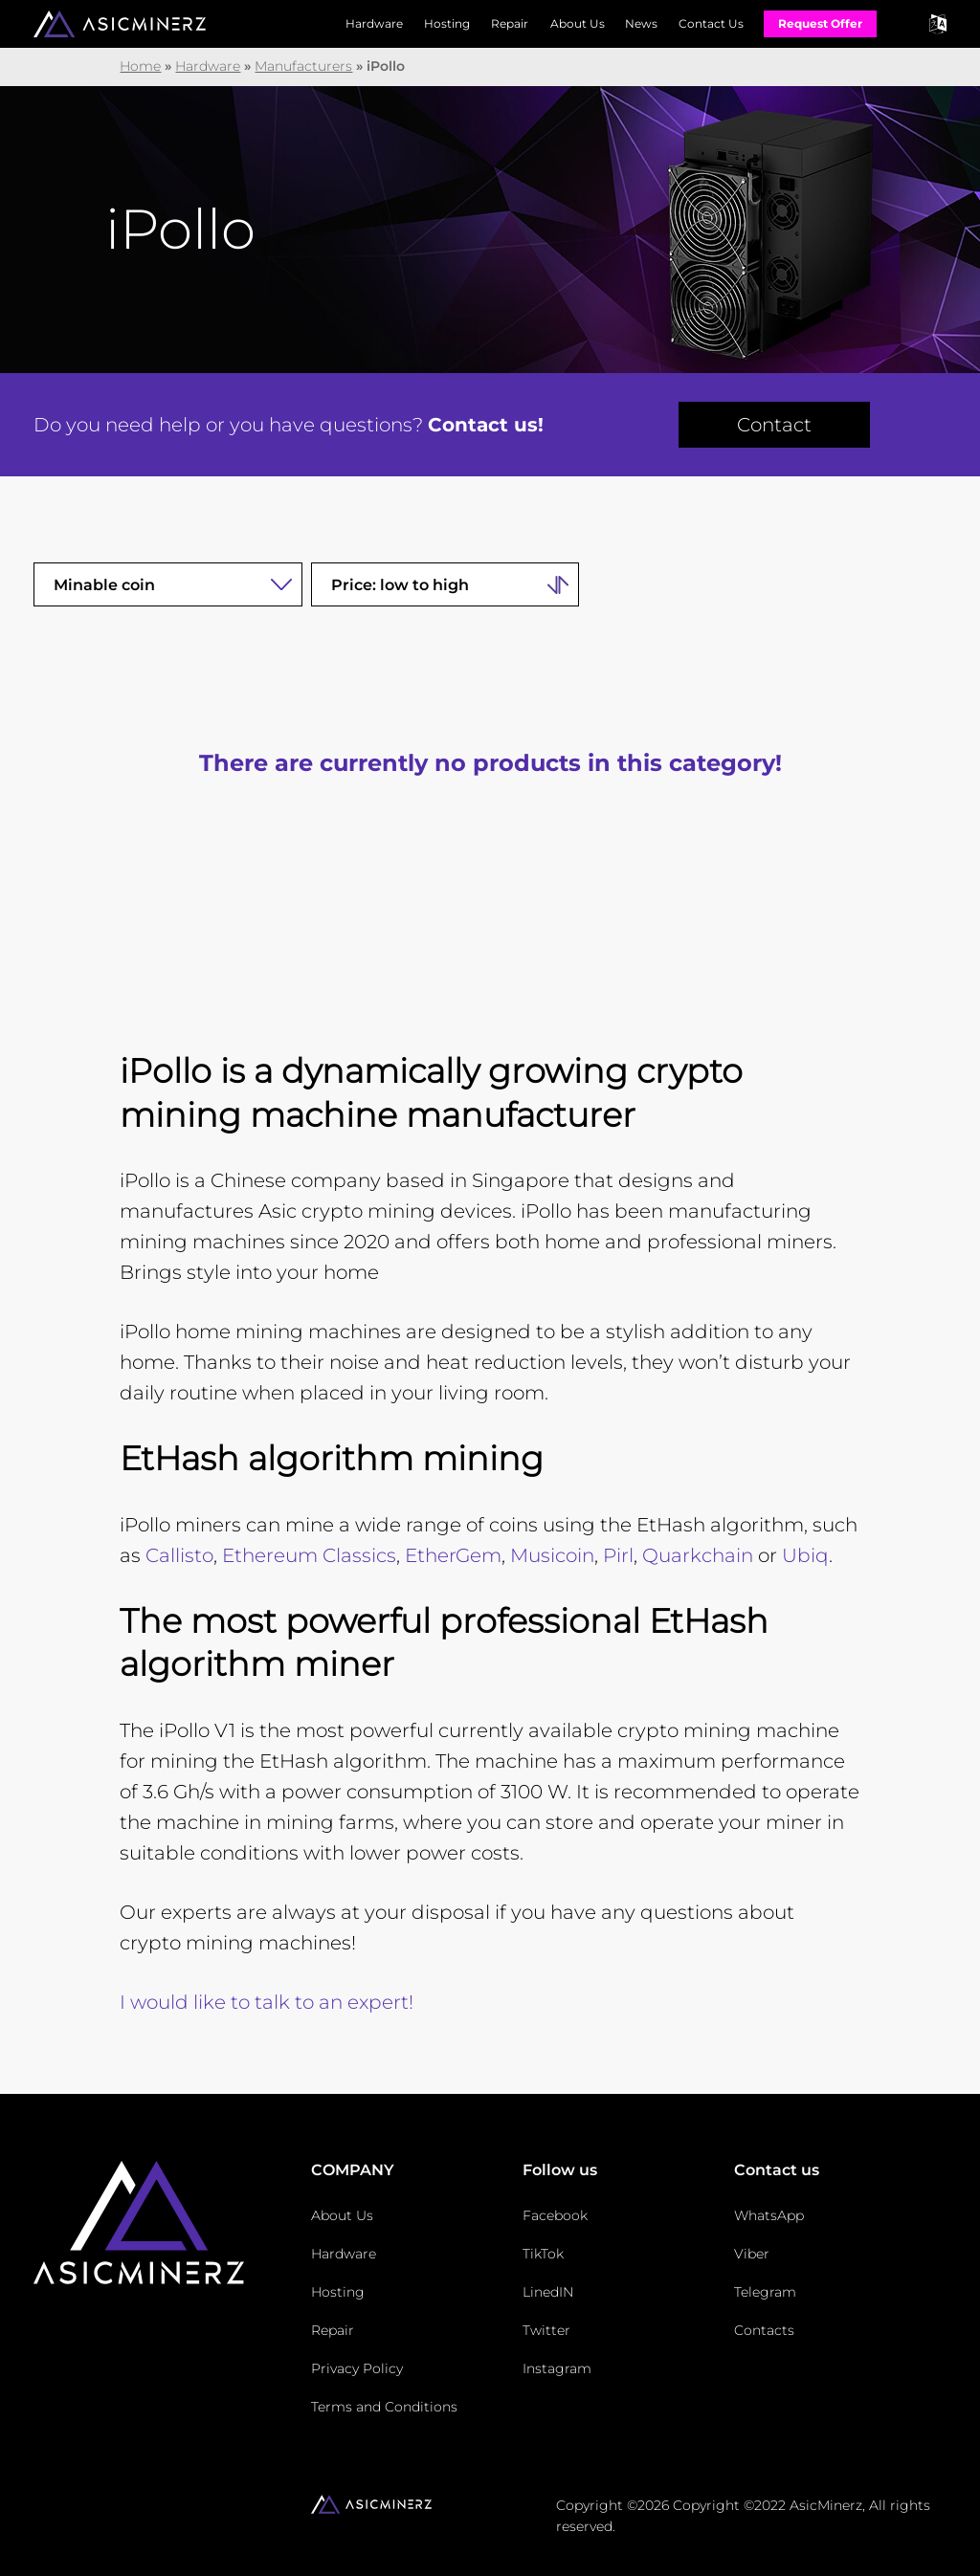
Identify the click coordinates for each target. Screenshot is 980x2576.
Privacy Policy (357, 2368)
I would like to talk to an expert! (266, 2002)
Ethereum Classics (309, 1555)
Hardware (374, 23)
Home (140, 66)
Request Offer (820, 23)
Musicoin (552, 1555)
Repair (509, 23)
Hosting (447, 23)
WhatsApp (769, 2215)
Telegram (765, 2292)
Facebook (555, 2215)
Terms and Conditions (384, 2406)
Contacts (764, 2330)
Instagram (557, 2368)
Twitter (546, 2330)
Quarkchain (697, 1555)
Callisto (179, 1555)
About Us (577, 23)
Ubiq (805, 1555)
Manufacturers (303, 66)
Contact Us (711, 23)
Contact (774, 424)
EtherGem (453, 1555)
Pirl (618, 1555)
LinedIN (548, 2292)
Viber (751, 2253)
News (641, 23)
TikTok (543, 2253)
